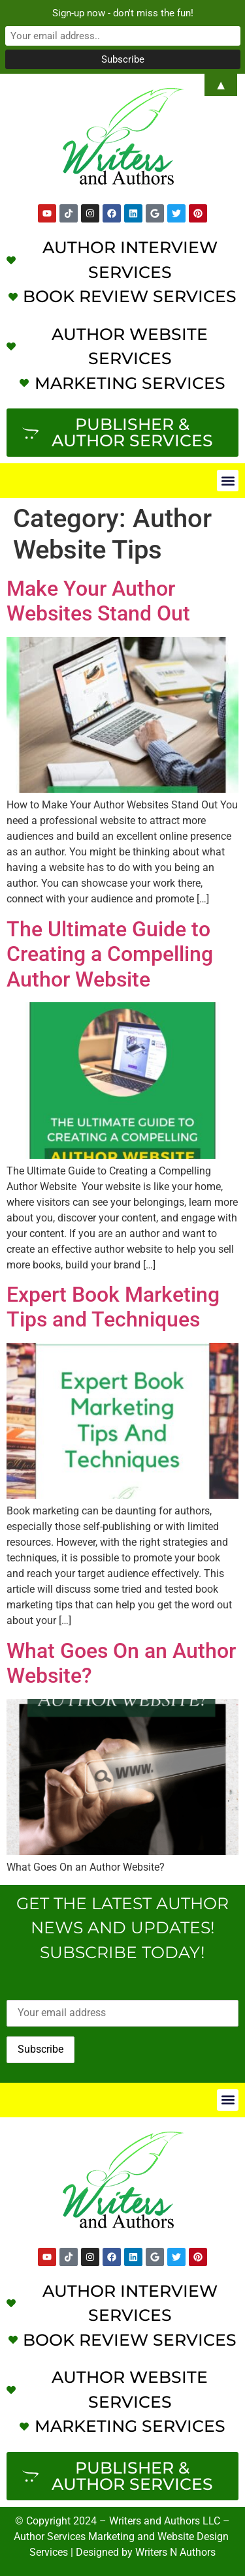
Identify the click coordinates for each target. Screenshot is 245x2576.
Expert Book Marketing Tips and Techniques (113, 1307)
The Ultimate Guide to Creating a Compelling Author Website (110, 954)
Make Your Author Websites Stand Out (98, 601)
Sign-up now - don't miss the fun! (122, 13)
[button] (227, 480)
